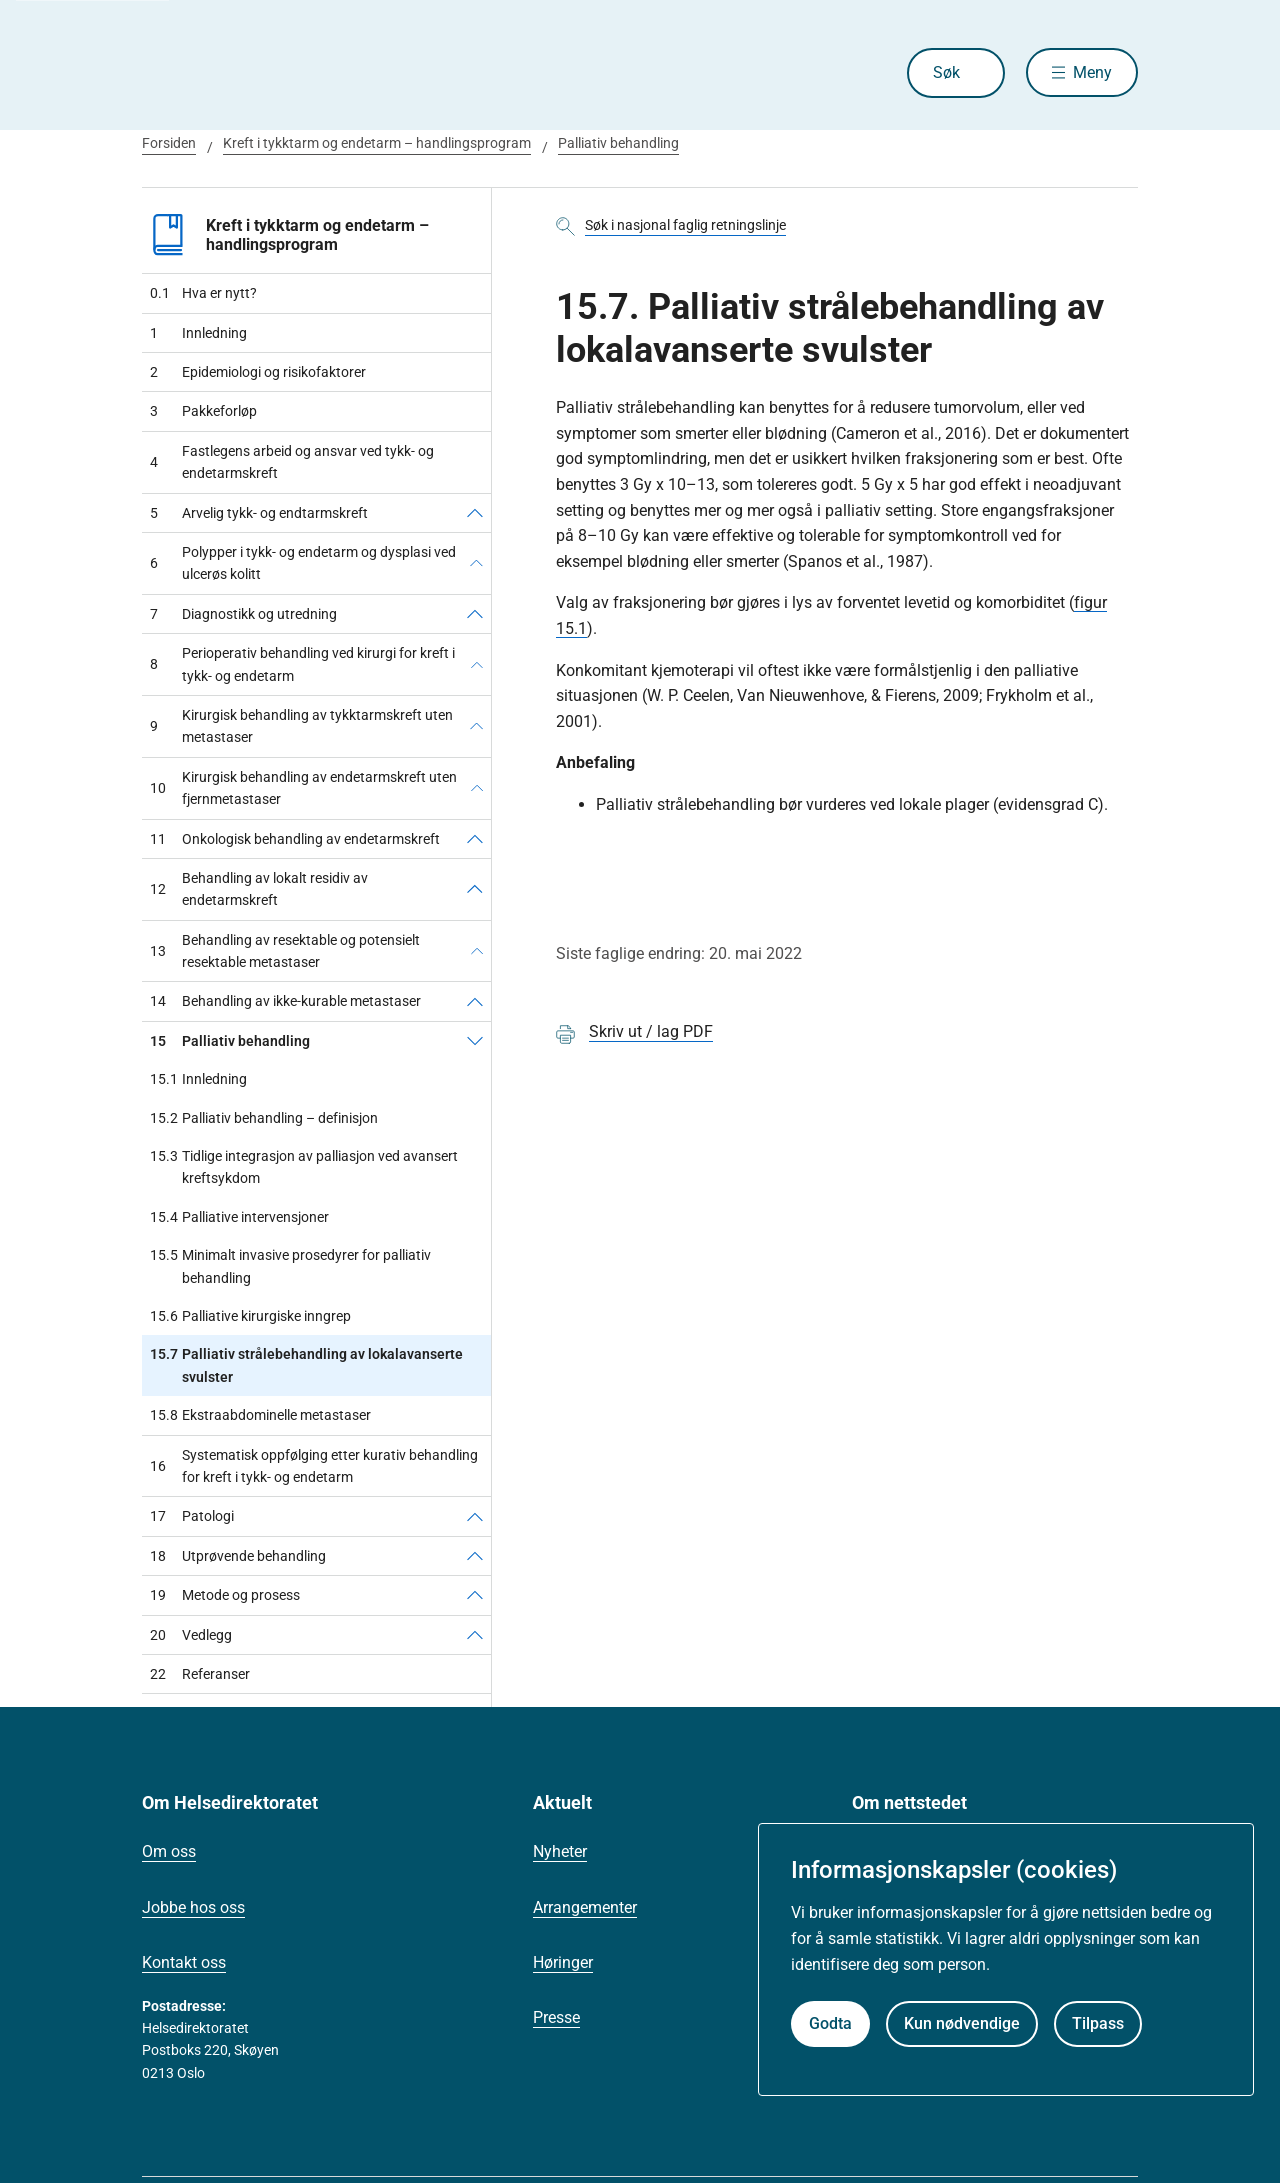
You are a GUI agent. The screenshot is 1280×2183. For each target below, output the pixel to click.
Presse (556, 2017)
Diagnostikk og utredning (243, 614)
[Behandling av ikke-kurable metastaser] (475, 1001)
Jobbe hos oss (193, 1907)
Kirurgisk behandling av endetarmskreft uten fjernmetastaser (303, 788)
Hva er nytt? (203, 293)
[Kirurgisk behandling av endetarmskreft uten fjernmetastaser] (477, 788)
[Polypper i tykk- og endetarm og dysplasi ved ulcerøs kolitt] (476, 563)
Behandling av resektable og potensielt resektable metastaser (285, 951)
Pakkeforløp (203, 411)
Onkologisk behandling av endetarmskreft (295, 839)
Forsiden (169, 143)
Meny (1092, 72)
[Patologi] (475, 1516)
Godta (830, 2023)
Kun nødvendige (962, 2023)
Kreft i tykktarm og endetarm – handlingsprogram (377, 143)
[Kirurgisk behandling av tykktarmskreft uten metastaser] (476, 726)
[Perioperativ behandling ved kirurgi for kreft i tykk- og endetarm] (477, 664)
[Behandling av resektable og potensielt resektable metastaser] (477, 951)
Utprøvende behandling (238, 1556)
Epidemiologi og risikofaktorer (258, 372)
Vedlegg (191, 1635)
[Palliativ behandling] (475, 1041)
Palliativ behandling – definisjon (264, 1118)
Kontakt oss (184, 1962)
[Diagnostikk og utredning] (475, 614)
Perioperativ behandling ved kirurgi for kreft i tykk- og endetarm (302, 664)
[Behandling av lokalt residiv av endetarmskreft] (475, 889)
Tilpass (1098, 2023)
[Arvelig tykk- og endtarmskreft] (475, 513)
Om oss (169, 1851)
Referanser (200, 1674)
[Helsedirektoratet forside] (286, 73)
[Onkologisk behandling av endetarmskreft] (475, 839)
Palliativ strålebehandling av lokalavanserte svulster (306, 1365)
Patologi (192, 1516)
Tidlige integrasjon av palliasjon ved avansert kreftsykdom (304, 1167)
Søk (944, 72)
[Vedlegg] (475, 1635)
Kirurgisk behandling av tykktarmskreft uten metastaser (301, 726)
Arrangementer (585, 1907)
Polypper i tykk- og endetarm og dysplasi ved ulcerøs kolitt (303, 563)
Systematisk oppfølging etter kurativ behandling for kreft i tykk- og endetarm (314, 1466)
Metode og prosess (225, 1595)
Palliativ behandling (618, 143)
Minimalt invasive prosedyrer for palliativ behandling (290, 1266)
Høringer (563, 1962)
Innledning (198, 333)
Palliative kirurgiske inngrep (250, 1316)
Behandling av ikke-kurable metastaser (285, 1001)
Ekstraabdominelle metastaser (260, 1415)
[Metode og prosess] (475, 1595)
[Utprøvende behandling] (475, 1556)
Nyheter (560, 1851)
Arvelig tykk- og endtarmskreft (259, 513)
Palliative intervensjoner (239, 1217)
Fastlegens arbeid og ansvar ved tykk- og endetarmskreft (292, 462)
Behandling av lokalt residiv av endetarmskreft (259, 889)
